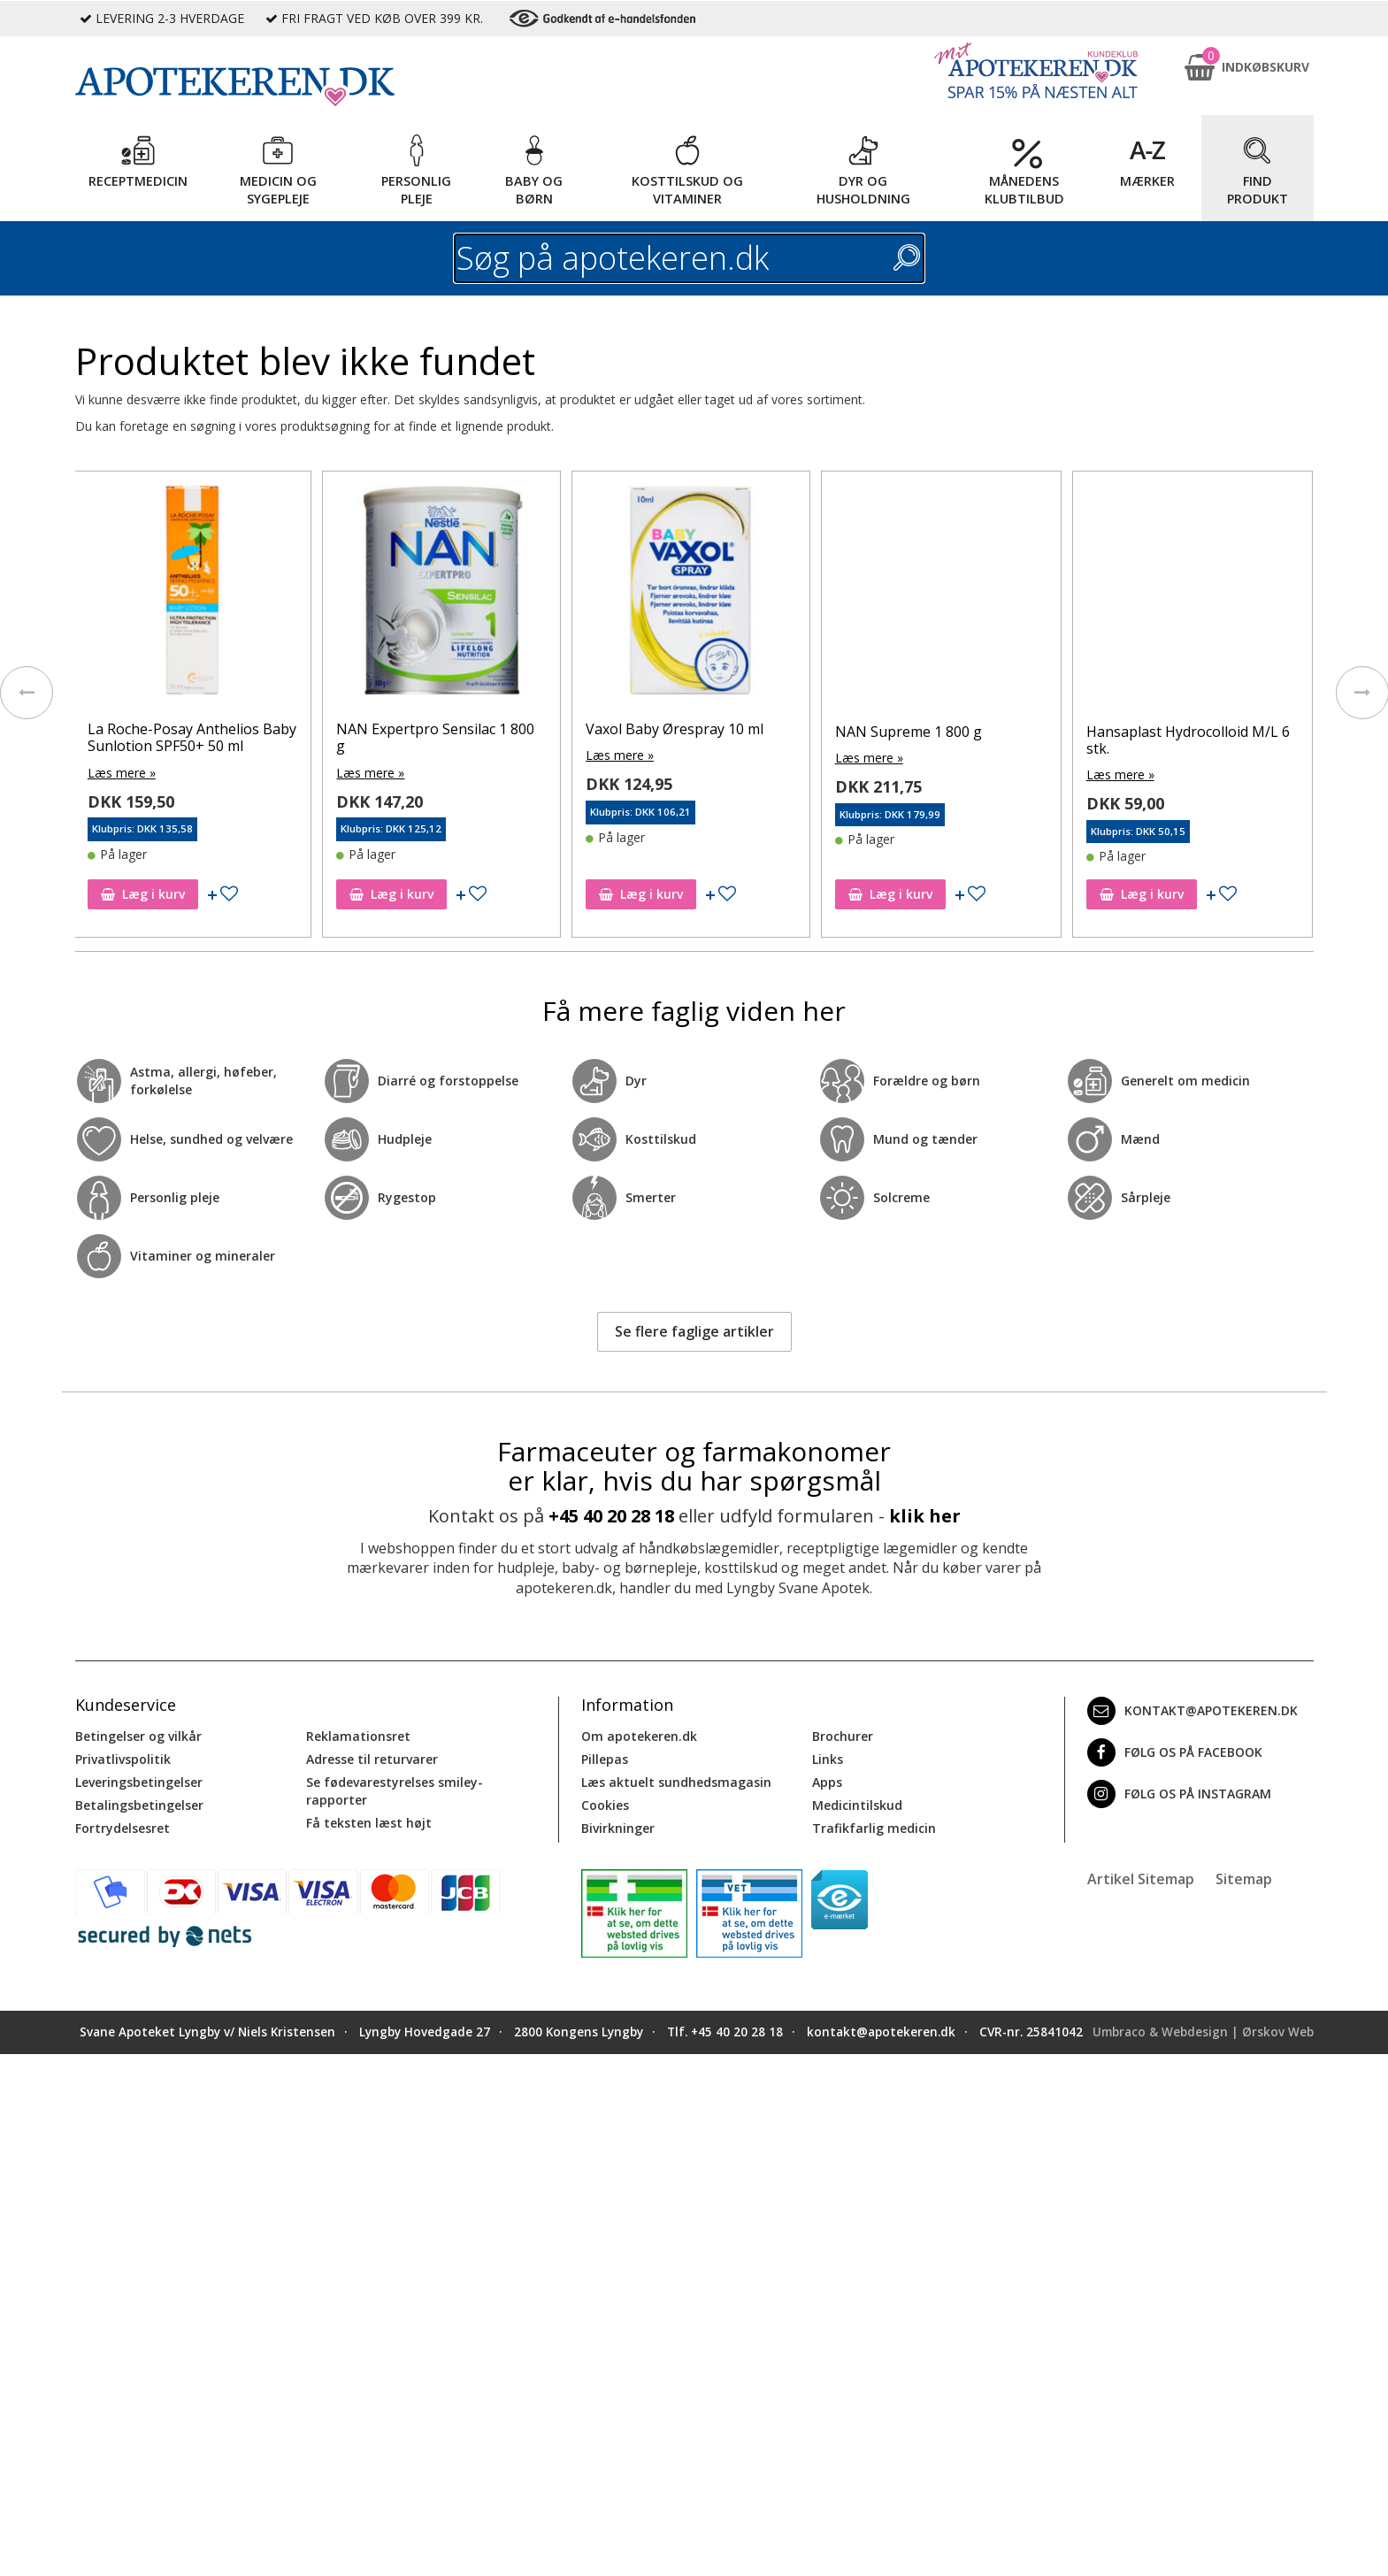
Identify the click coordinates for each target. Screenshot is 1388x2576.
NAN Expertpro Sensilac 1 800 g (494, 737)
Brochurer (842, 1736)
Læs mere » (180, 772)
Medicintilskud (857, 1805)
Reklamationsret (358, 1736)
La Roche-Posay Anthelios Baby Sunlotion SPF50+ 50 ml (250, 737)
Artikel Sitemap (1140, 1879)
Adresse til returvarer (372, 1759)
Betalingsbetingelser (139, 1805)
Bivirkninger (618, 1828)
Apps (827, 1782)
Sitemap (1243, 1879)
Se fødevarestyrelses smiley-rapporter (394, 1791)
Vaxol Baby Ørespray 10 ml (733, 729)
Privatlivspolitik (123, 1759)
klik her (925, 1516)
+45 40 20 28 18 (611, 1516)
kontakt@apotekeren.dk (1192, 1711)
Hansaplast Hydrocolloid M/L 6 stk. (1245, 740)
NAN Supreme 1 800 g (966, 731)
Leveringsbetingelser (139, 1782)
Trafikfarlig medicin (874, 1828)
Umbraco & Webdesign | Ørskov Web (1203, 2032)
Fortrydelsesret (122, 1828)
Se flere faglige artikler (694, 1331)
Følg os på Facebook (1174, 1752)
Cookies (605, 1805)
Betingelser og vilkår (138, 1736)
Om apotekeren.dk (639, 1736)
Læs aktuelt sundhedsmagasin (676, 1782)
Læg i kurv (201, 894)
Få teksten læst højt (369, 1822)
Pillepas (604, 1759)
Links (827, 1759)
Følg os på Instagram (1179, 1794)
